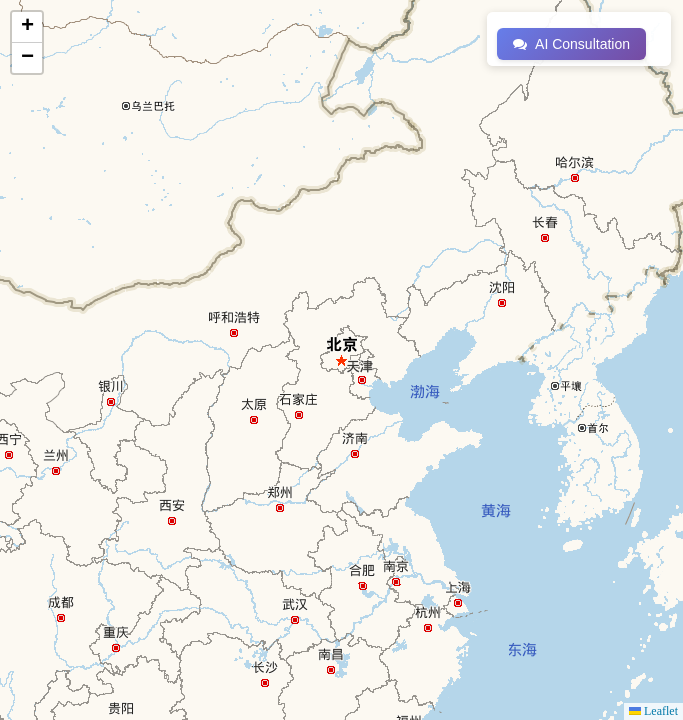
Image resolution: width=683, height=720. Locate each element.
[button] (27, 27)
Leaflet (653, 711)
